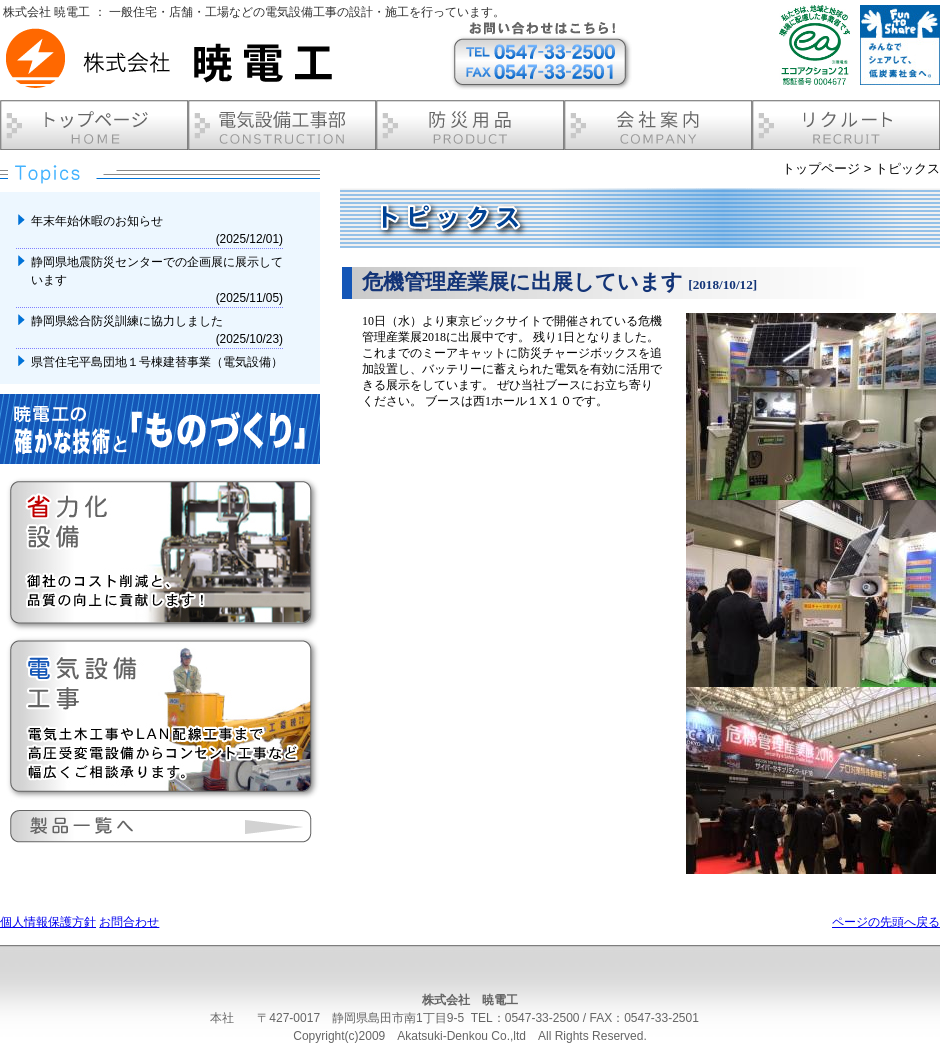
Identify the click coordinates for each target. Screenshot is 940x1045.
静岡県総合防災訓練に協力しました (128, 321)
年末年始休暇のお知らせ (98, 221)
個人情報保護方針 (48, 922)
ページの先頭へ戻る (886, 922)
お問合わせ (129, 922)
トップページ (821, 168)
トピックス (907, 168)
